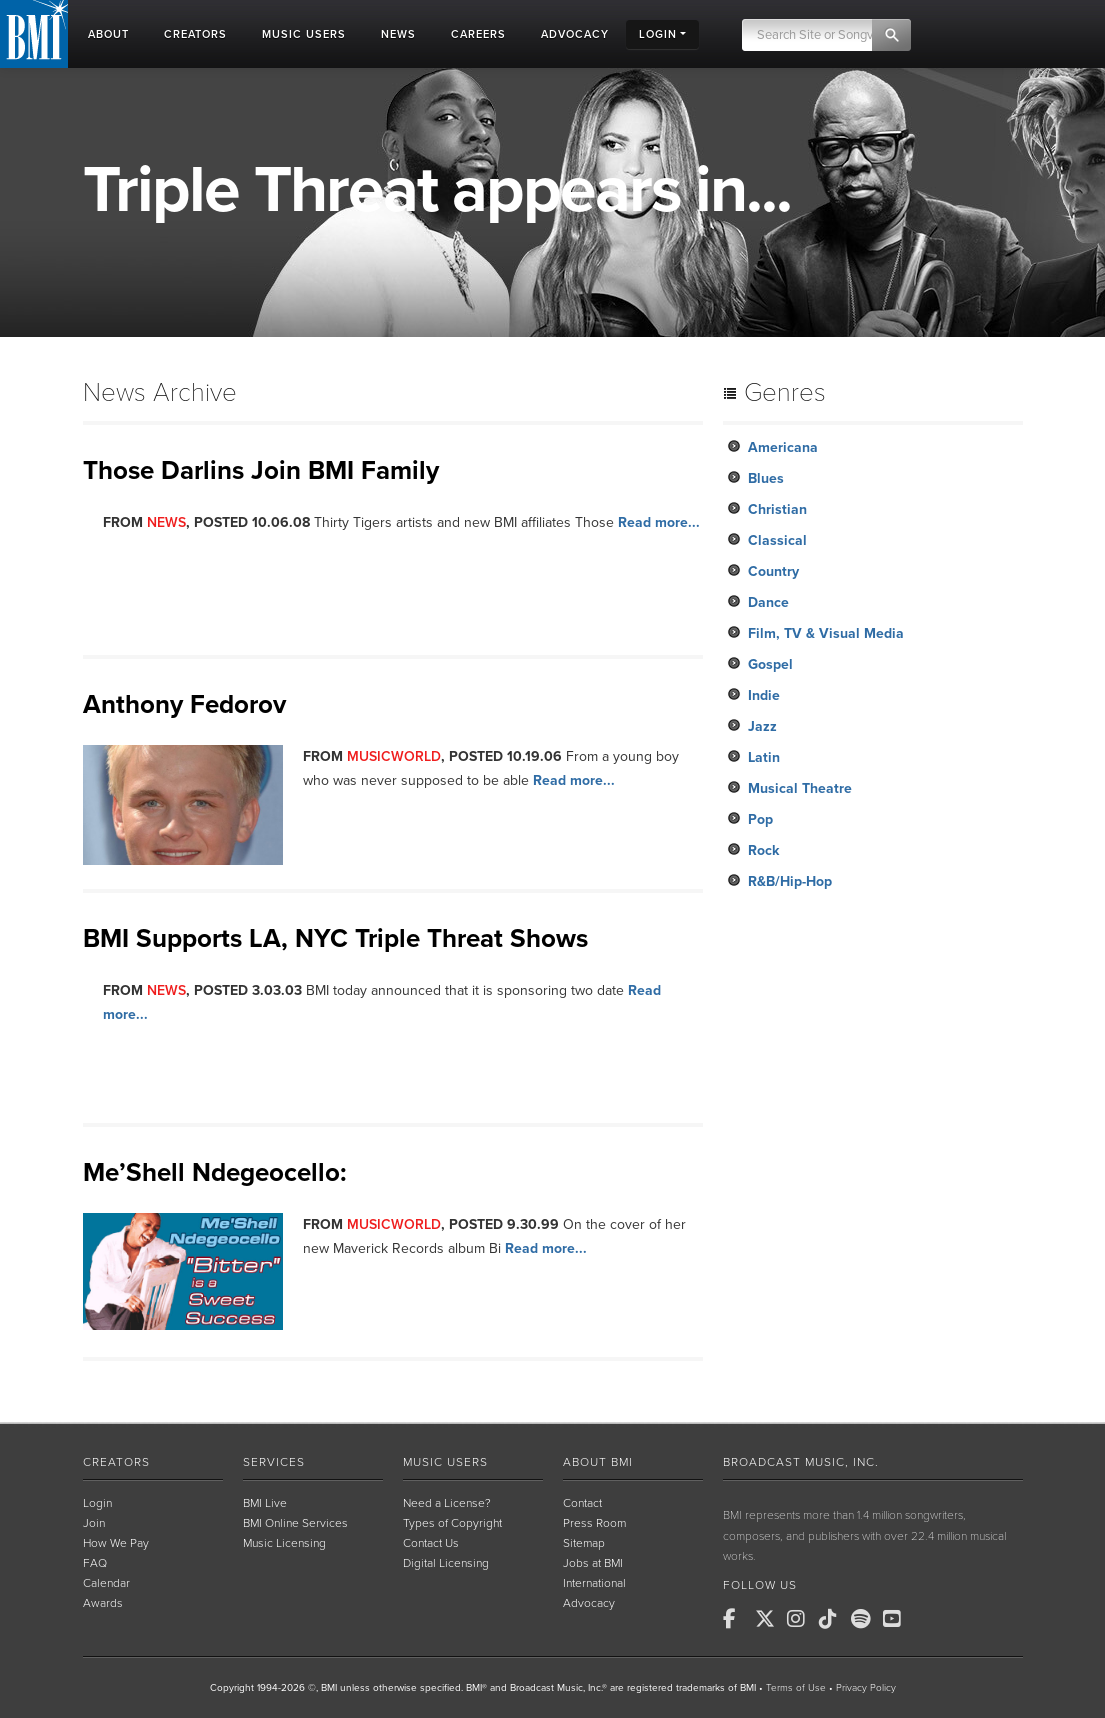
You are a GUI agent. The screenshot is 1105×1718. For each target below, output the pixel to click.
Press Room (594, 1523)
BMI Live (265, 1503)
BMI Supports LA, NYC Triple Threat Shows (335, 938)
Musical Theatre (800, 788)
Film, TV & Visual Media (826, 633)
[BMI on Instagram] (801, 1619)
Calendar (106, 1583)
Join (94, 1523)
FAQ (95, 1563)
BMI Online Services (295, 1523)
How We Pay (116, 1543)
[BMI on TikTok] (833, 1619)
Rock (763, 850)
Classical (777, 540)
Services (274, 1462)
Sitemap (584, 1543)
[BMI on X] (769, 1619)
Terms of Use (796, 1688)
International (594, 1583)
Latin (764, 757)
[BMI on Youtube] (897, 1619)
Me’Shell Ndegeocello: (215, 1172)
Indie (764, 695)
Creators (116, 1462)
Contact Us (431, 1543)
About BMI (598, 1462)
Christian (777, 509)
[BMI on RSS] (929, 1619)
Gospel (770, 664)
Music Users (445, 1462)
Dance (768, 602)
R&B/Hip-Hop (790, 881)
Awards (103, 1603)
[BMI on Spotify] (865, 1619)
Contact (582, 1503)
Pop (760, 819)
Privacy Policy (866, 1688)
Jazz (762, 726)
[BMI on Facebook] (737, 1619)
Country (773, 571)
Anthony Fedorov (184, 704)
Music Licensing (284, 1543)
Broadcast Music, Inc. (801, 1462)
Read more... (659, 522)
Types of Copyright (452, 1523)
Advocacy (589, 1603)
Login (97, 1503)
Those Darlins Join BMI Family (261, 470)
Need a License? (447, 1503)
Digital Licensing (446, 1563)
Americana (783, 447)
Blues (766, 478)
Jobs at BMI (593, 1563)
